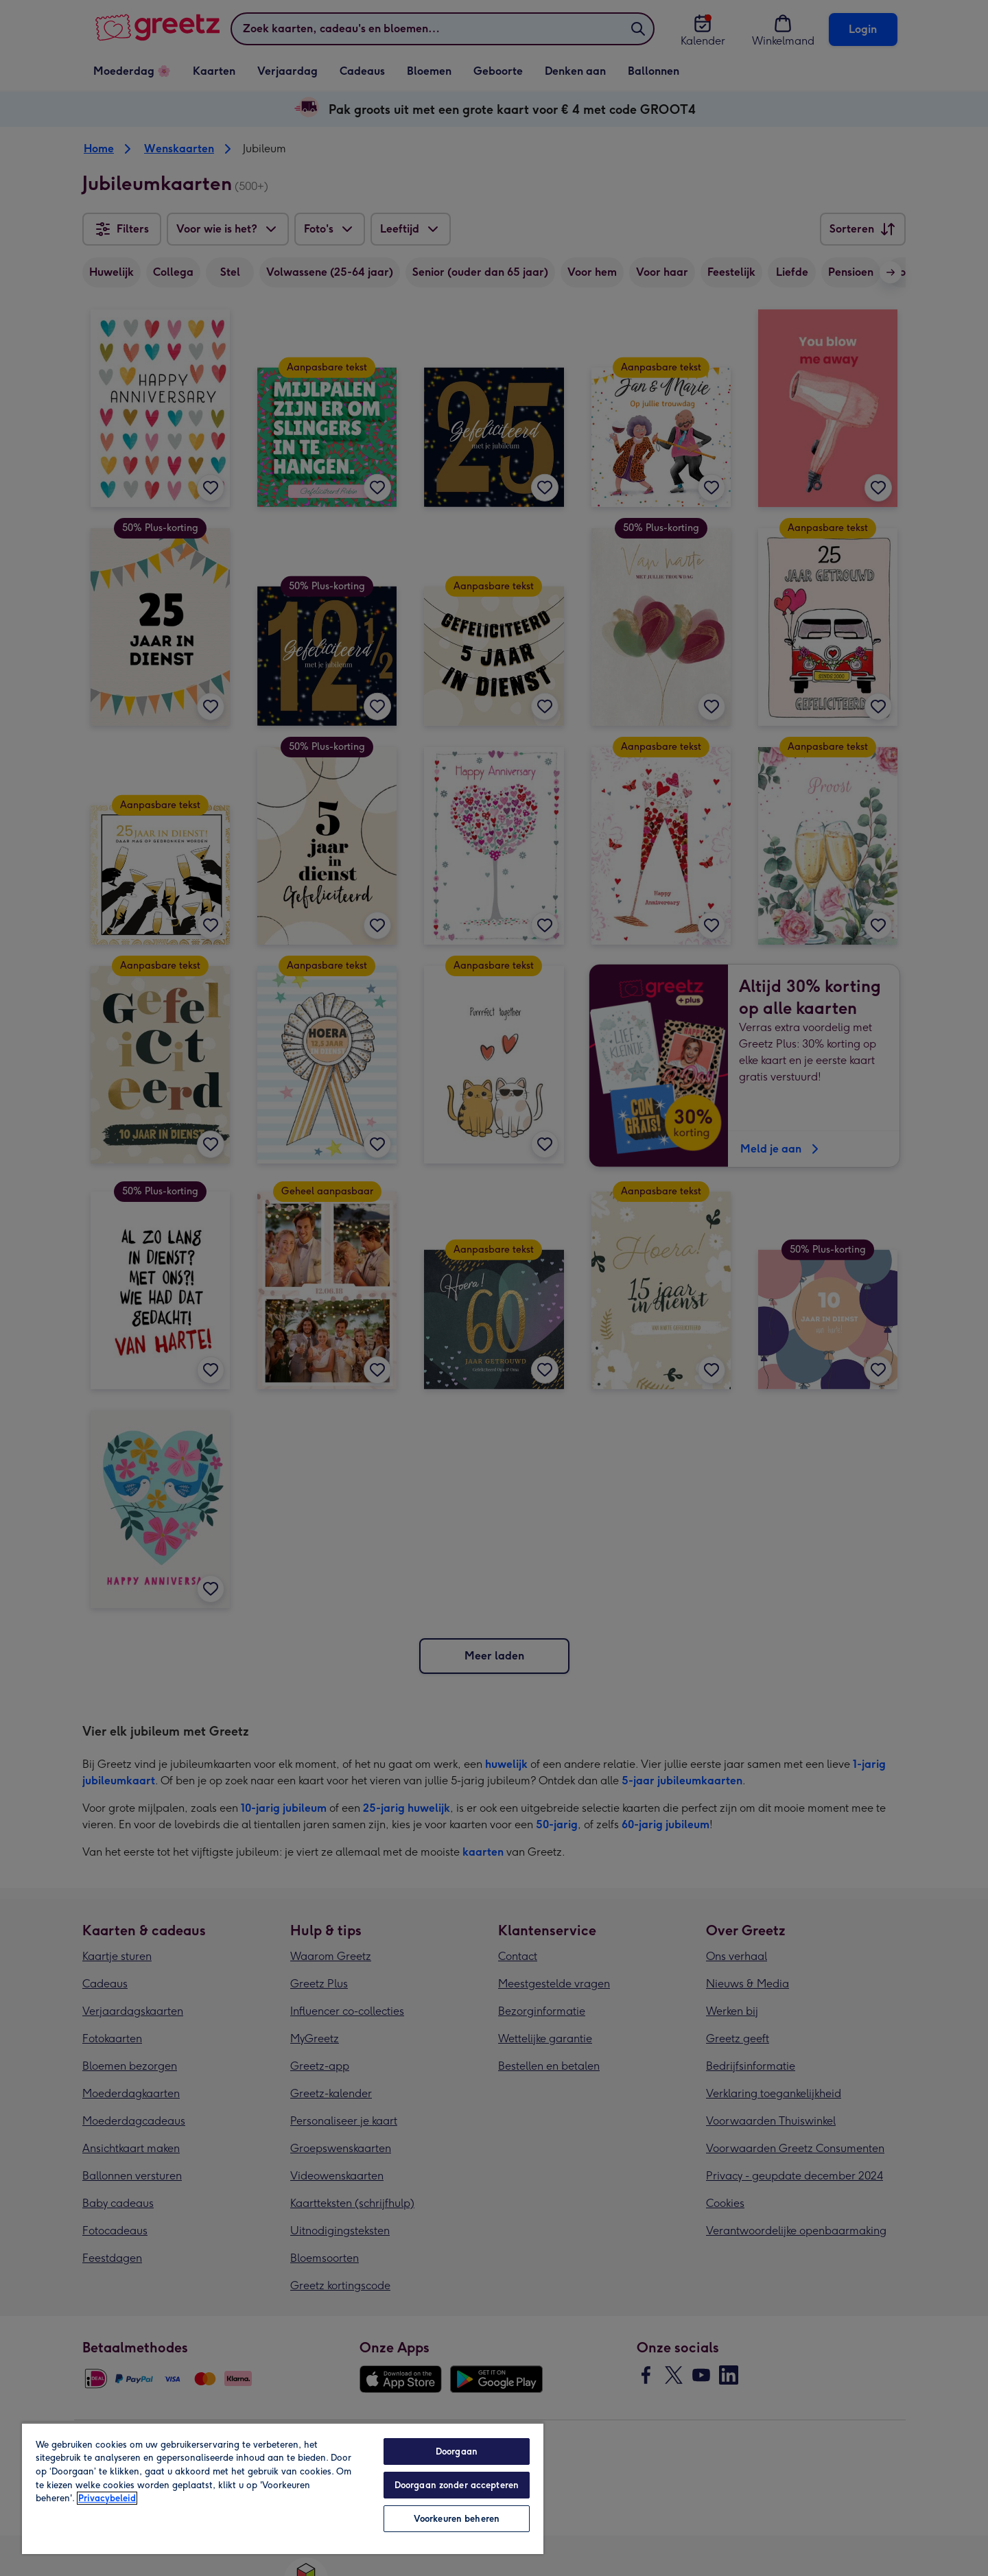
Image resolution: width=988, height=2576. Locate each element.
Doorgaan (457, 2451)
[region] (282, 2488)
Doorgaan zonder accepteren (457, 2485)
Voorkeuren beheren (456, 2519)
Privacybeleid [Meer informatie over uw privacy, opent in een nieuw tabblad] (107, 2498)
